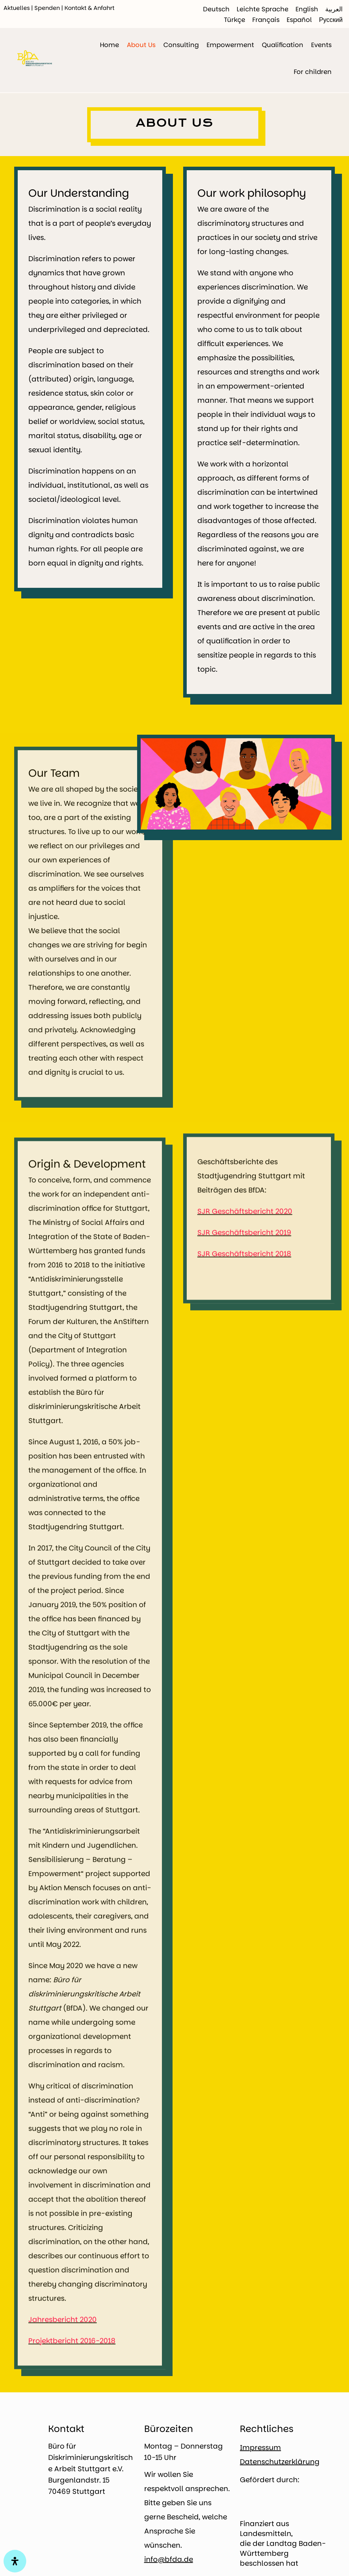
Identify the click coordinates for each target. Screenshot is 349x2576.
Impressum (260, 2447)
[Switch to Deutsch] (216, 9)
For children (313, 71)
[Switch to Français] (266, 20)
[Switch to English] (307, 9)
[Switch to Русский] (330, 20)
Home (109, 44)
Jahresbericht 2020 (62, 2362)
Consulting (181, 44)
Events (321, 44)
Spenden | (49, 8)
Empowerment (230, 44)
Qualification (282, 44)
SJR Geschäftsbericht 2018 (244, 1259)
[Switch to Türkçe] (234, 20)
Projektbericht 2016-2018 (72, 2383)
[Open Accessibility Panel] (15, 2561)
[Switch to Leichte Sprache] (262, 9)
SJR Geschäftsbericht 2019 (244, 1238)
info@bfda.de (168, 2559)
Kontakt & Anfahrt (89, 8)
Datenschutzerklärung (280, 2462)
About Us (141, 44)
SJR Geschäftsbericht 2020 (244, 1217)
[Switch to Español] (299, 20)
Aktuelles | (19, 8)
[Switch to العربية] (334, 9)
